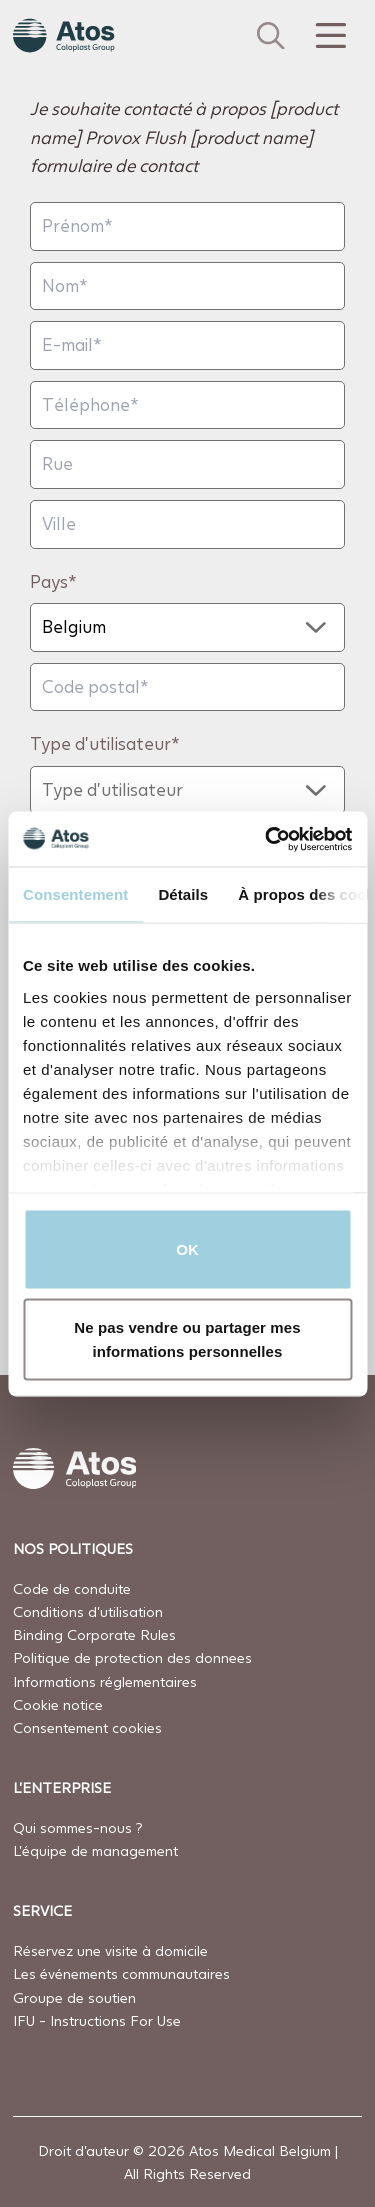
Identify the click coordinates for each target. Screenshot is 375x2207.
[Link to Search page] (271, 36)
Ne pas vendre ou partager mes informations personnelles (187, 1338)
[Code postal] (187, 687)
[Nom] (187, 286)
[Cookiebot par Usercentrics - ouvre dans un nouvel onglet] (267, 839)
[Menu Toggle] (329, 36)
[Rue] (187, 464)
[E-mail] (187, 345)
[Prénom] (187, 226)
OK (187, 1249)
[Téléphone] (187, 405)
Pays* (53, 581)
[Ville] (187, 524)
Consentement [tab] (75, 894)
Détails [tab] (183, 894)
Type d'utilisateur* (105, 743)
